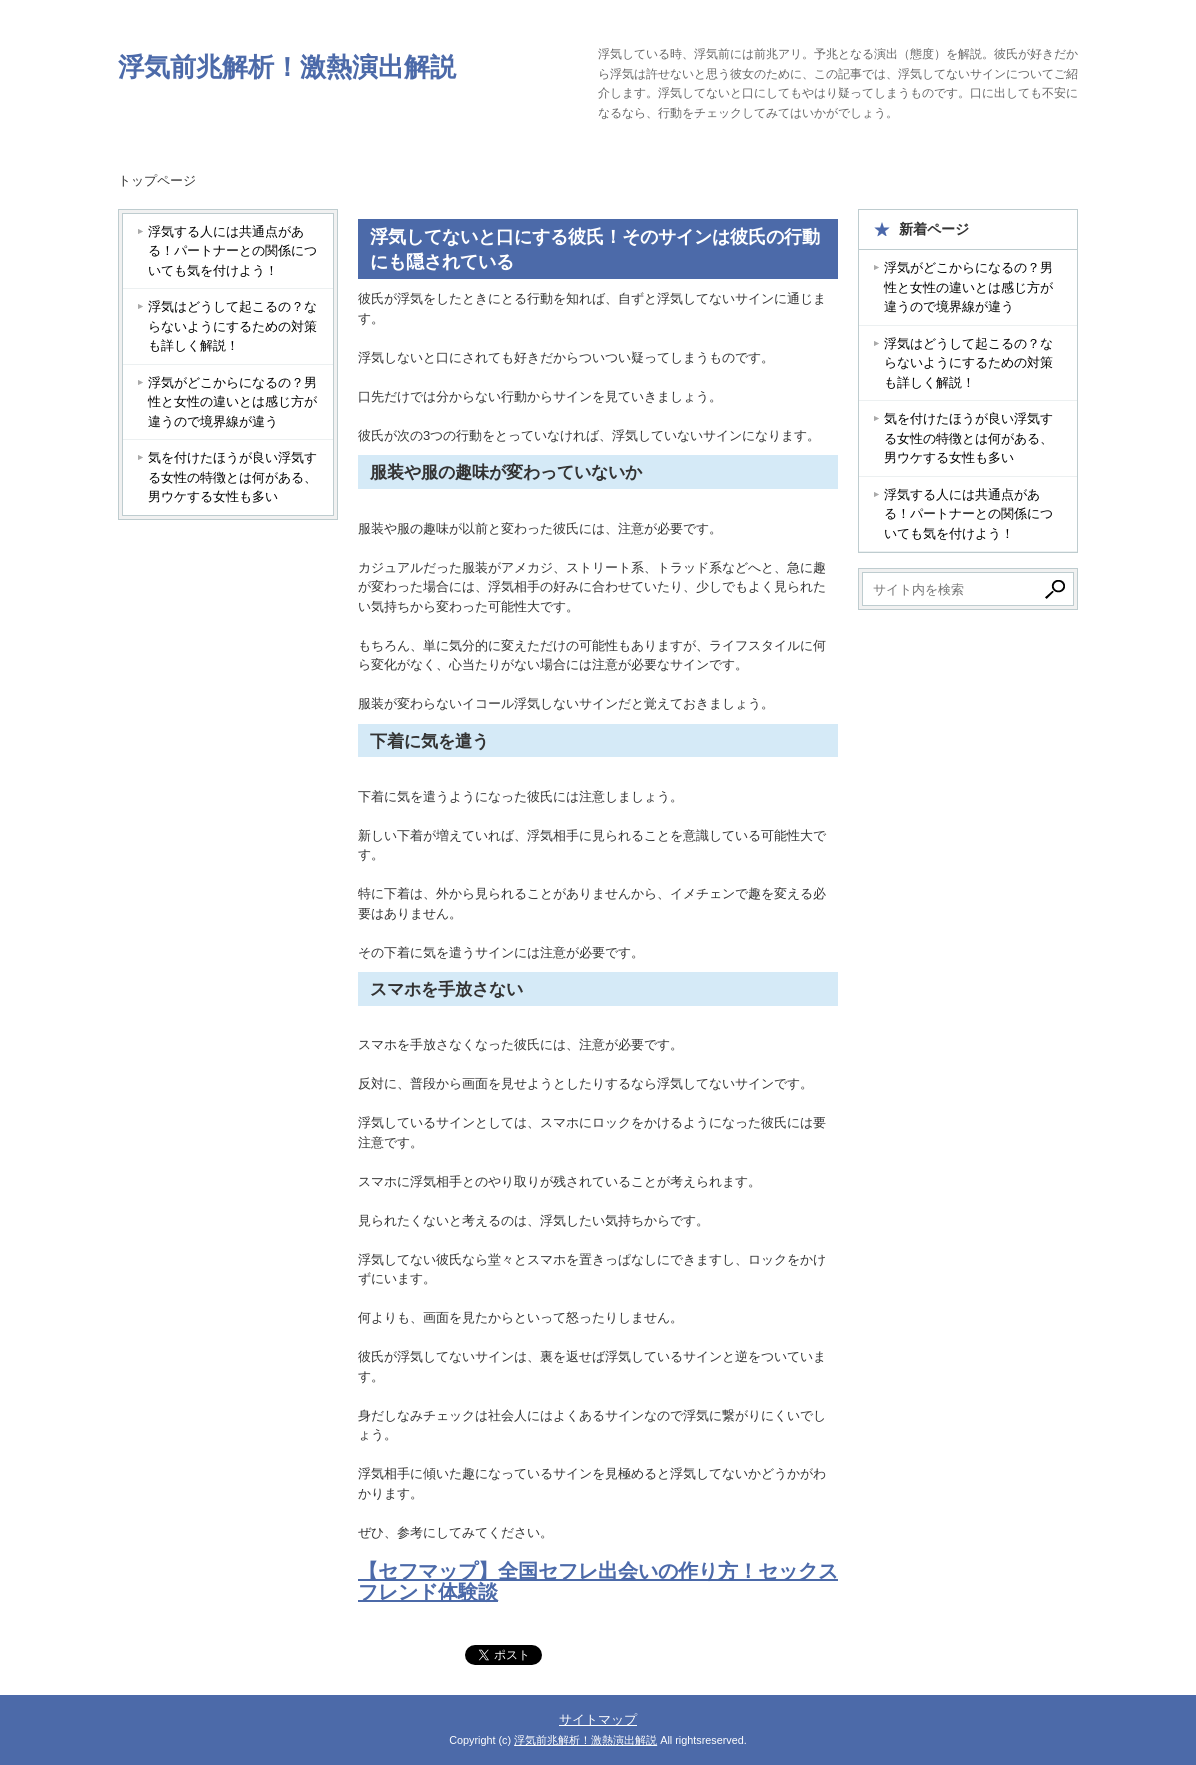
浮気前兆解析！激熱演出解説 (287, 67)
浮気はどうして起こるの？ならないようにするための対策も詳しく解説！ (232, 326)
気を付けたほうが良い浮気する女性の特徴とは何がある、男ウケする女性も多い (232, 477)
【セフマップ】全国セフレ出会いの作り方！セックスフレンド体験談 (598, 1582)
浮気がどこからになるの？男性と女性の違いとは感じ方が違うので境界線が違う (232, 402)
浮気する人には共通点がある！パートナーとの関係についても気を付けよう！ (232, 251)
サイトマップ (598, 1719)
